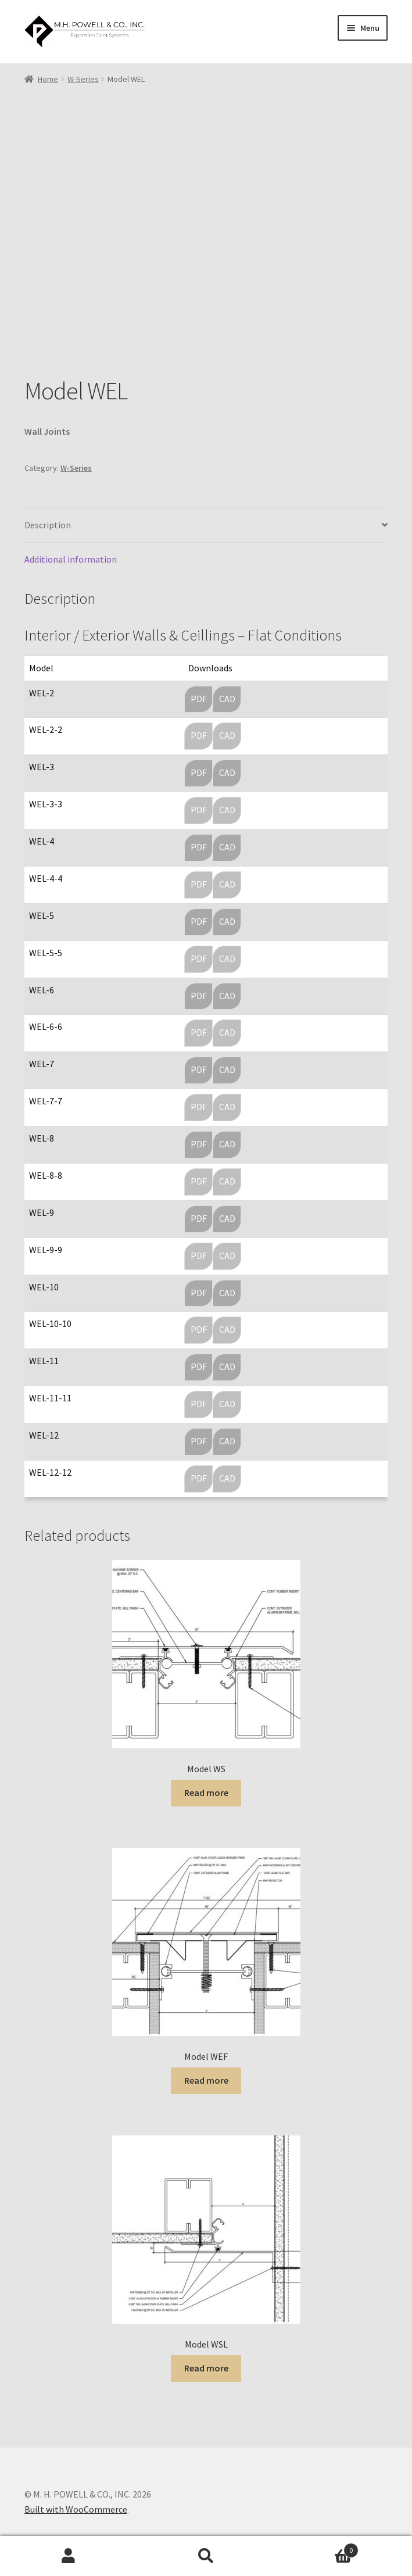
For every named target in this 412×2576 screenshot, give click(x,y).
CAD (227, 698)
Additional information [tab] (70, 559)
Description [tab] (47, 525)
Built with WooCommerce (75, 2509)
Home (48, 79)
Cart (317, 2548)
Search (205, 2556)
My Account (68, 2556)
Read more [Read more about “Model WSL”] (206, 2368)
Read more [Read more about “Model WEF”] (206, 2080)
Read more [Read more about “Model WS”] (206, 1792)
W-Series (83, 79)
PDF (199, 698)
